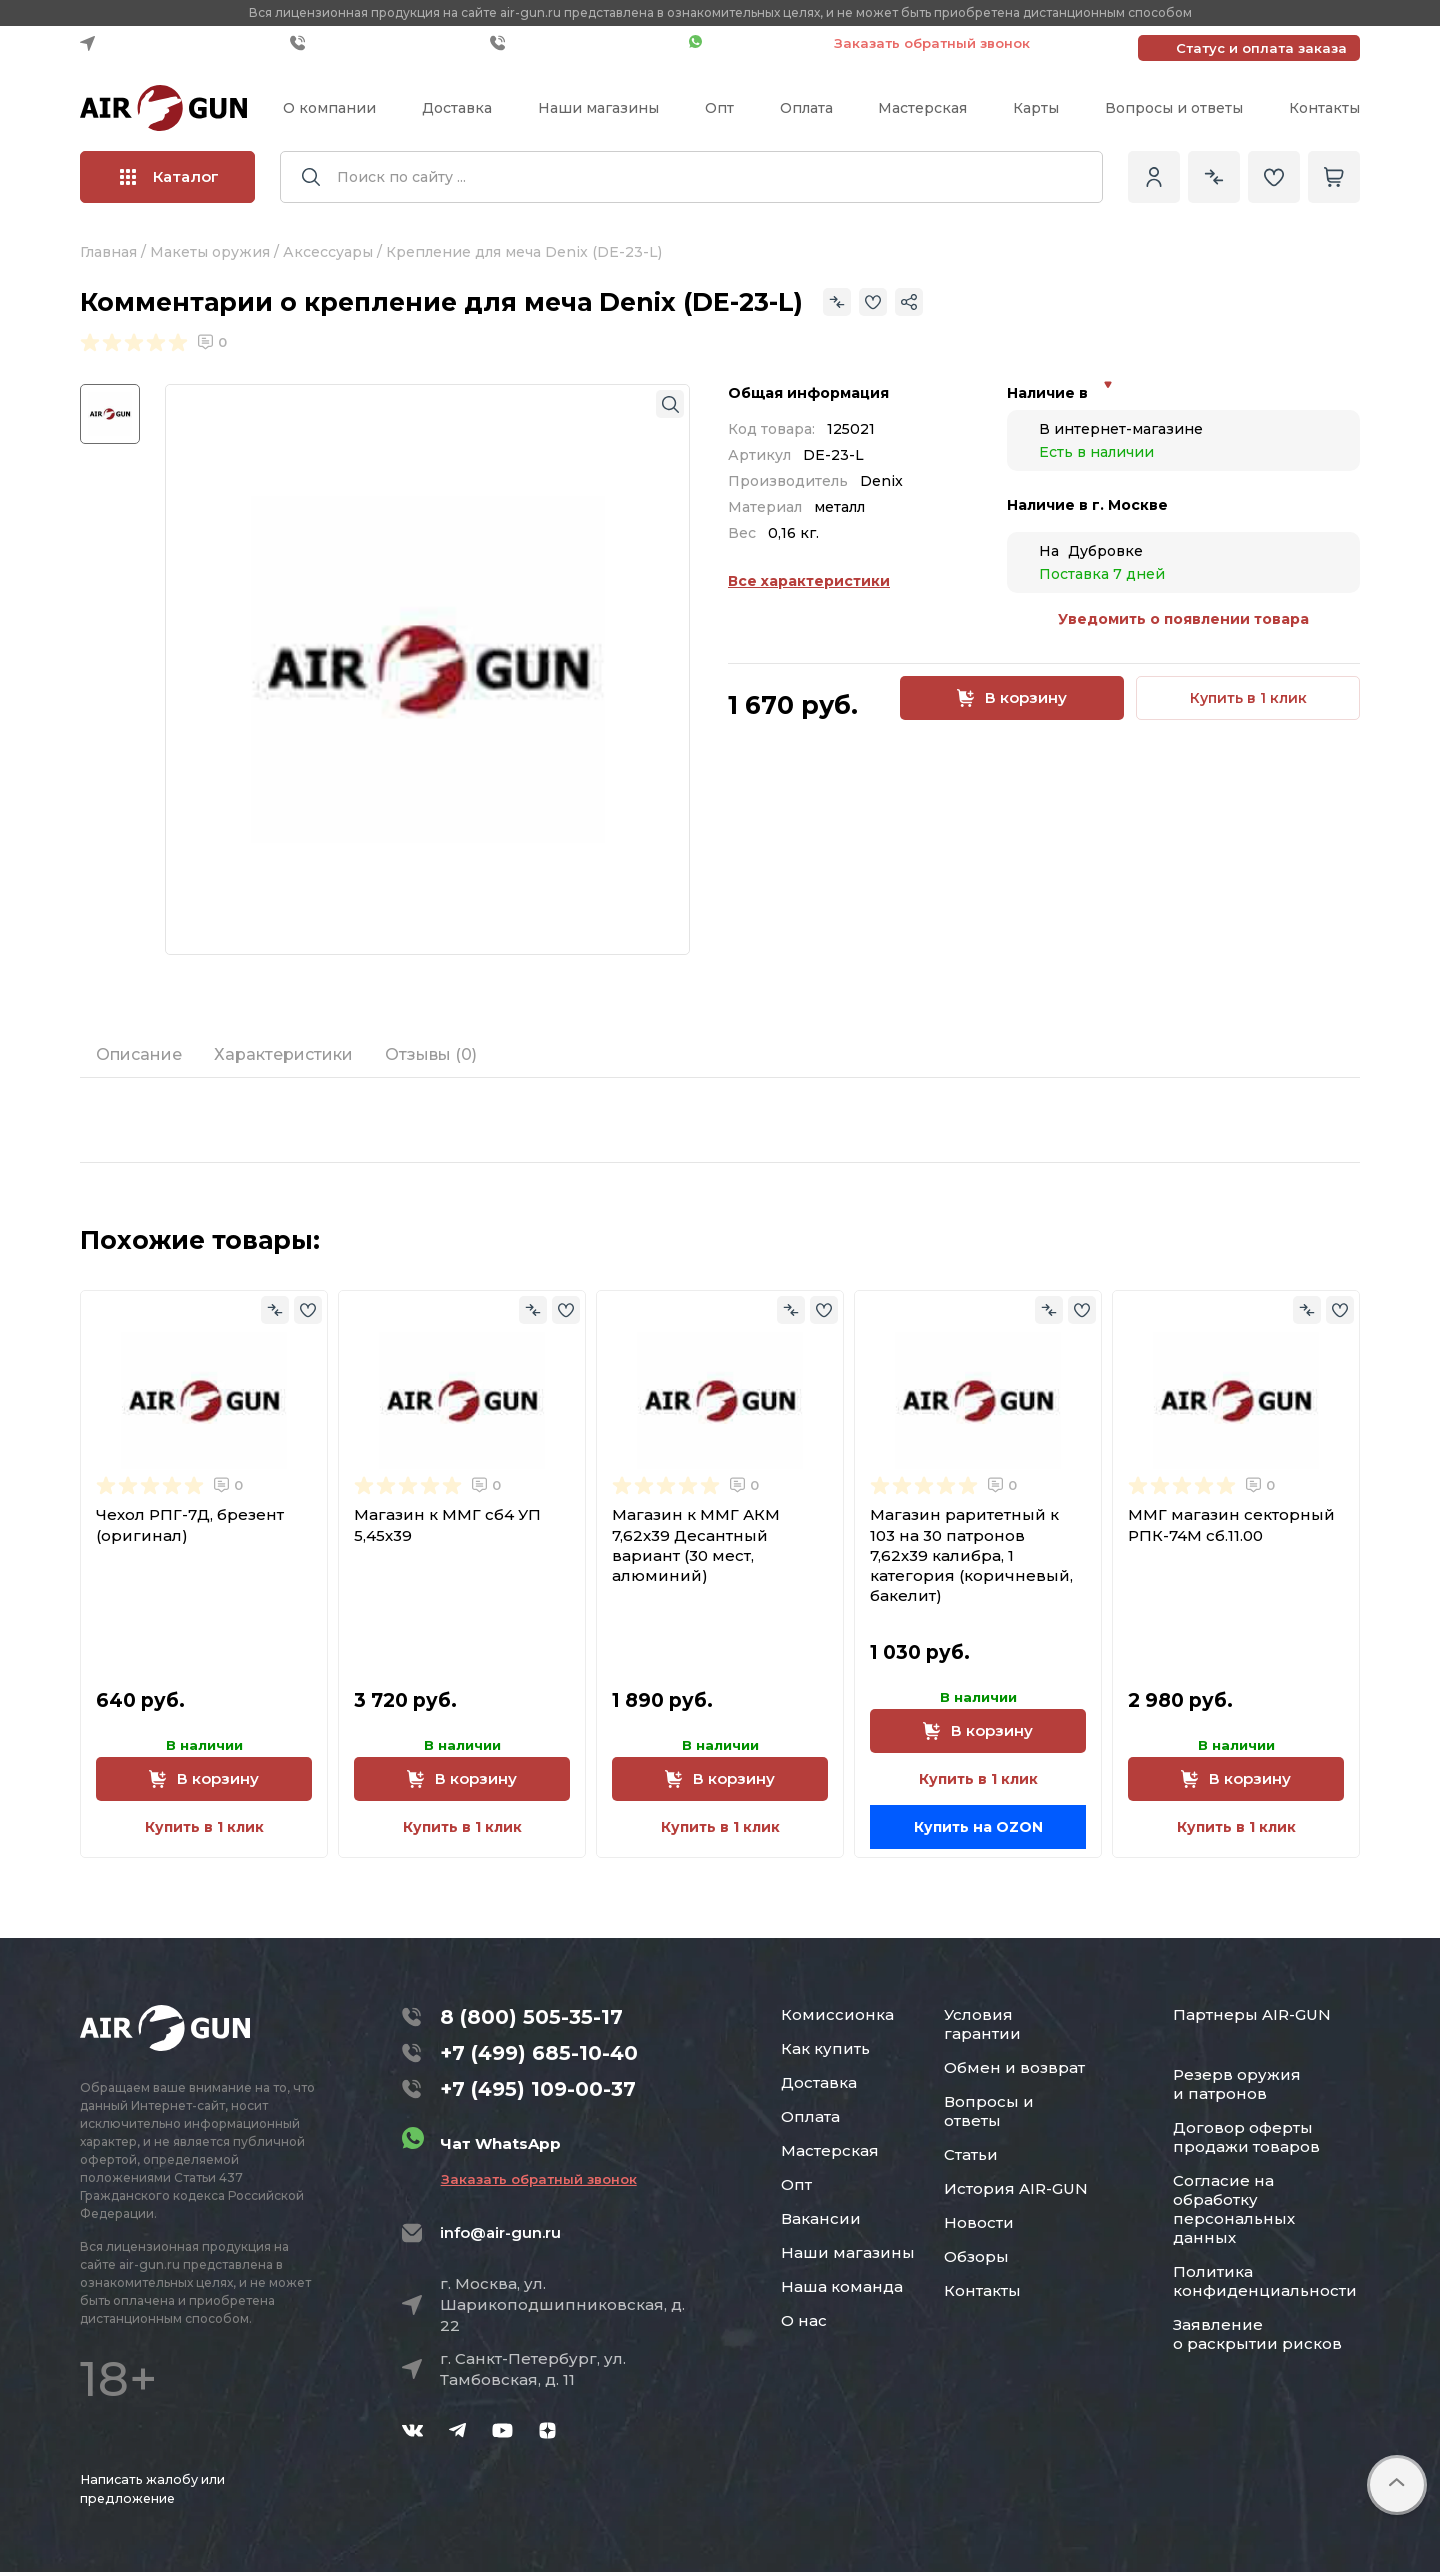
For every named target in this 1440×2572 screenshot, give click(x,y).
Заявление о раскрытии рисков (1257, 2334)
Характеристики (283, 1054)
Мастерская (922, 108)
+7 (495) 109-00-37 (584, 43)
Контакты (1324, 108)
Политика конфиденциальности (1265, 2281)
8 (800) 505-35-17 (531, 2017)
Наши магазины (598, 108)
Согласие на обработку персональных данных (1234, 2209)
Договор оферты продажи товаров (1246, 2137)
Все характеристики (809, 581)
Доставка (457, 108)
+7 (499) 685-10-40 (385, 43)
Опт (719, 108)
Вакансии (821, 2218)
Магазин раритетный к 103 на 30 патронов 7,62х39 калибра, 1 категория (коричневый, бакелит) (971, 1555)
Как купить (825, 2048)
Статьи (971, 2154)
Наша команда (842, 2286)
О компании (329, 108)
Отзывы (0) (431, 1054)
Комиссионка (837, 2014)
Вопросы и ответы (1174, 108)
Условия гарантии (982, 2024)
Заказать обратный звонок (932, 43)
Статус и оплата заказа (1261, 48)
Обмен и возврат (1014, 2067)
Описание (139, 1054)
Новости (979, 2222)
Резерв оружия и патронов (1237, 2084)
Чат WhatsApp (751, 43)
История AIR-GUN (1016, 2188)
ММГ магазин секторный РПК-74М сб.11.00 (1231, 1524)
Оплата (806, 108)
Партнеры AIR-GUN (1252, 2014)
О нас (804, 2320)
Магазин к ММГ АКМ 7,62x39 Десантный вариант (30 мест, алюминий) (696, 1545)
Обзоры (976, 2256)
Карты (1036, 108)
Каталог (169, 176)
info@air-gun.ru (500, 2232)
